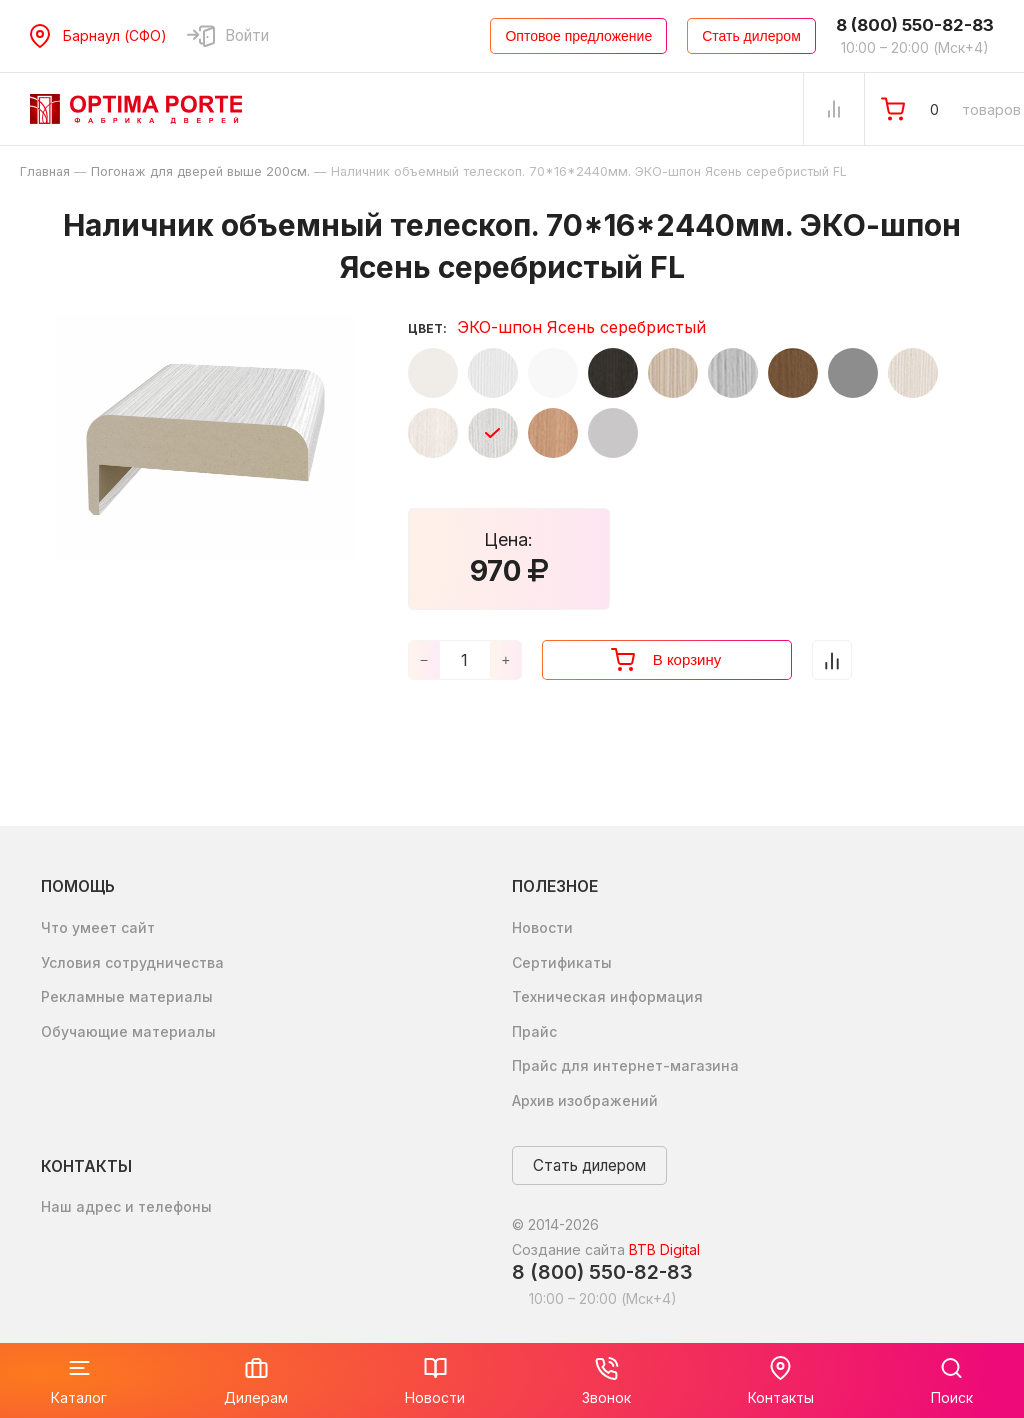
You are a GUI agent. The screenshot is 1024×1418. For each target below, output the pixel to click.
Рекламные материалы (127, 996)
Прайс (534, 1031)
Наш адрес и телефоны (126, 1206)
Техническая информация (607, 996)
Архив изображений (585, 1100)
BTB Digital (664, 1249)
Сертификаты (562, 962)
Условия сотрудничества (132, 962)
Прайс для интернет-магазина (625, 1065)
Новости (542, 927)
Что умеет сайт (98, 927)
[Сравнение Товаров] (834, 109)
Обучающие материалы (128, 1031)
